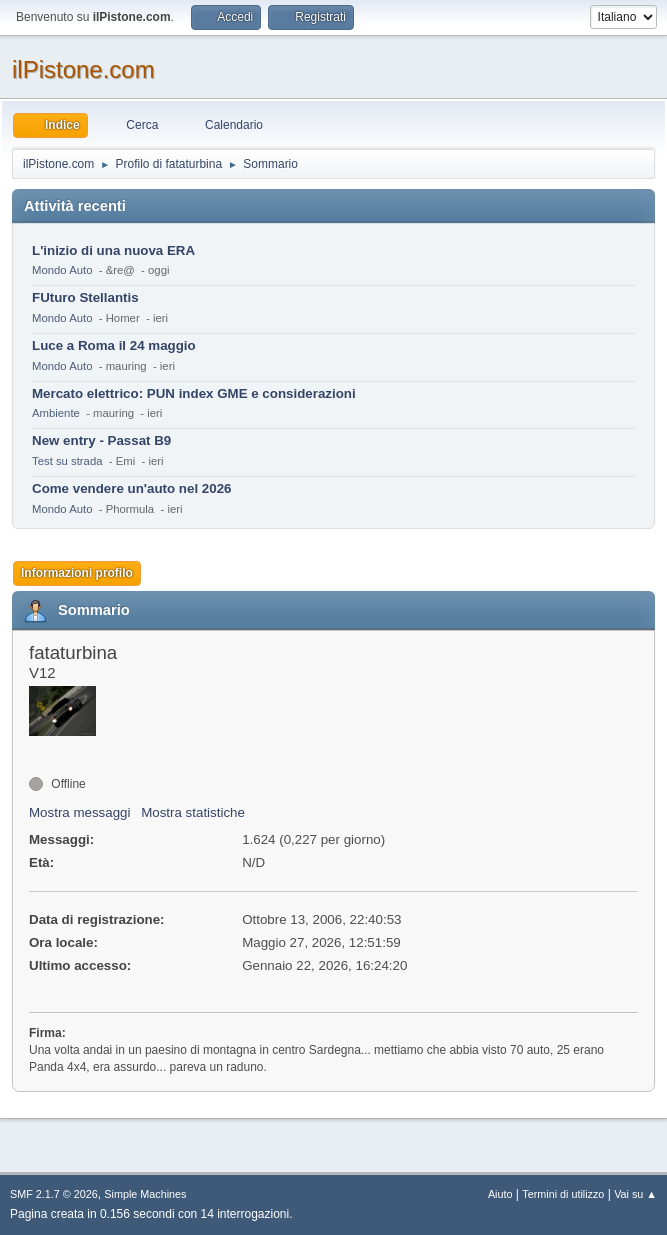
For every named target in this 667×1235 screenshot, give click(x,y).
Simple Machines (145, 1194)
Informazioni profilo (77, 573)
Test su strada (67, 461)
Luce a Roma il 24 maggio (114, 345)
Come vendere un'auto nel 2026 (131, 488)
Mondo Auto (62, 270)
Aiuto (500, 1194)
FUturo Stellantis (85, 297)
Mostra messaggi (79, 812)
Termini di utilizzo (563, 1194)
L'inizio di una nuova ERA (113, 250)
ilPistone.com (83, 69)
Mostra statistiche (193, 812)
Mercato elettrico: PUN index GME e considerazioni (194, 393)
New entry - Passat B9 (101, 440)
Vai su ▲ (635, 1194)
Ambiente (56, 413)
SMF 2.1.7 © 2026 (54, 1194)
